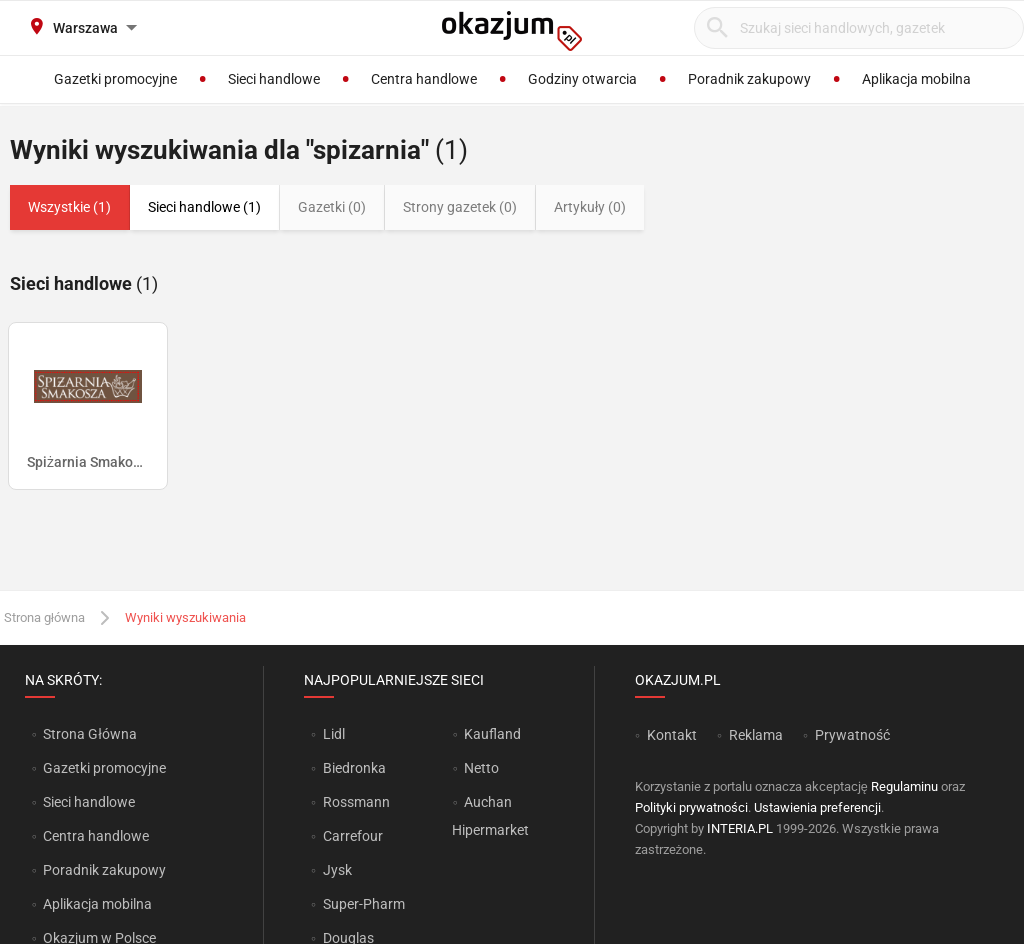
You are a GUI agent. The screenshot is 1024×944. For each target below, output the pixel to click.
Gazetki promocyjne (104, 768)
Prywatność (852, 735)
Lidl (334, 734)
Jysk (337, 870)
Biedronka (354, 768)
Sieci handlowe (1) (204, 207)
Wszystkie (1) (69, 207)
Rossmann (356, 802)
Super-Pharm (364, 904)
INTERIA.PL (740, 828)
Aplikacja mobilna (97, 904)
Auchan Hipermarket (490, 816)
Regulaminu (904, 786)
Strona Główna (89, 734)
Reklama (756, 735)
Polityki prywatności (691, 807)
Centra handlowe (96, 836)
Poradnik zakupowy (104, 870)
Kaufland (492, 734)
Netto (481, 768)
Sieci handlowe (89, 802)
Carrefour (353, 836)
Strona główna (44, 617)
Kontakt (672, 735)
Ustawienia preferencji (817, 807)
